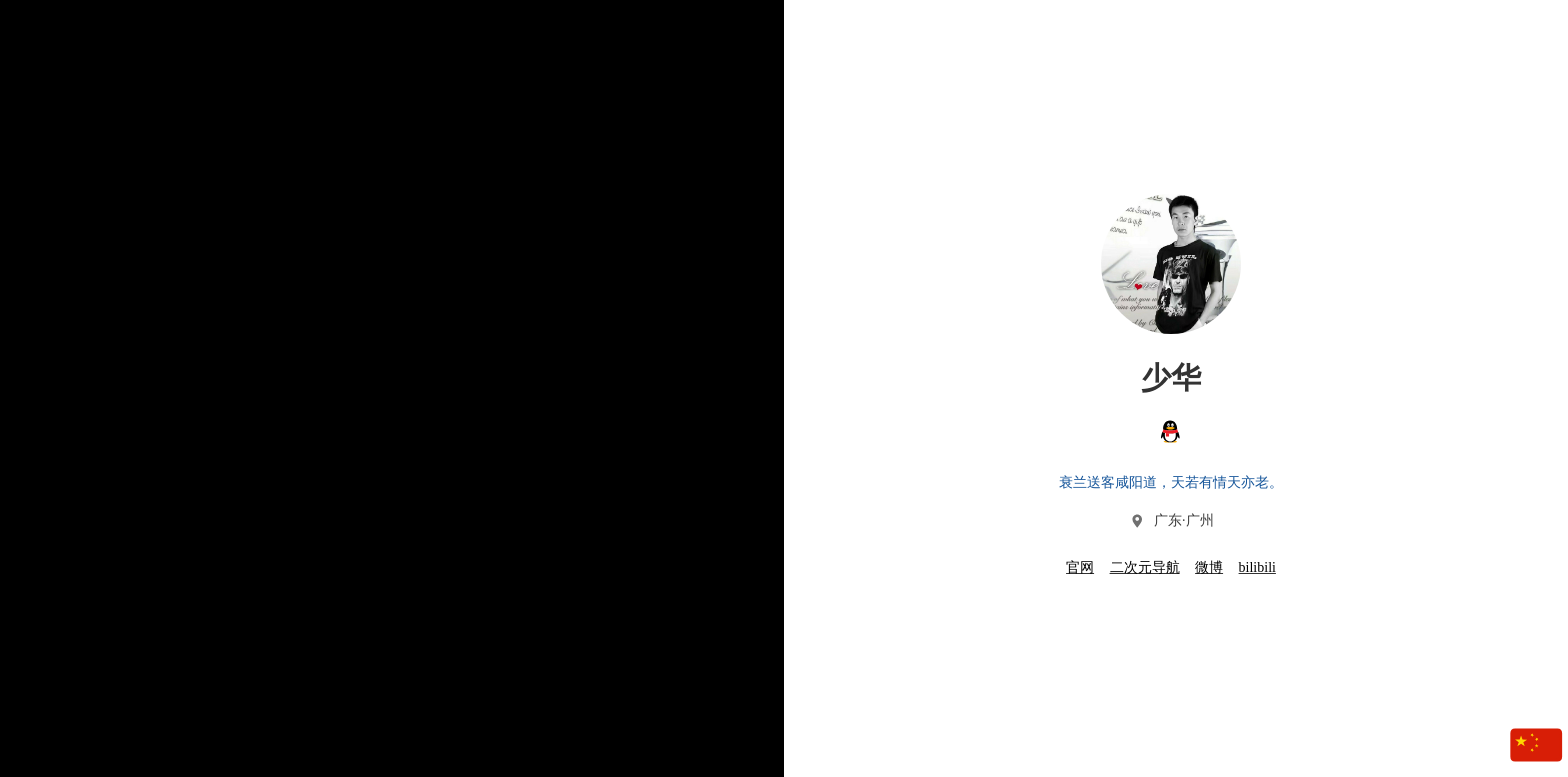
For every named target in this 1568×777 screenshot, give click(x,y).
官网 (1080, 567)
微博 (1209, 567)
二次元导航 (1145, 567)
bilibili (1257, 567)
